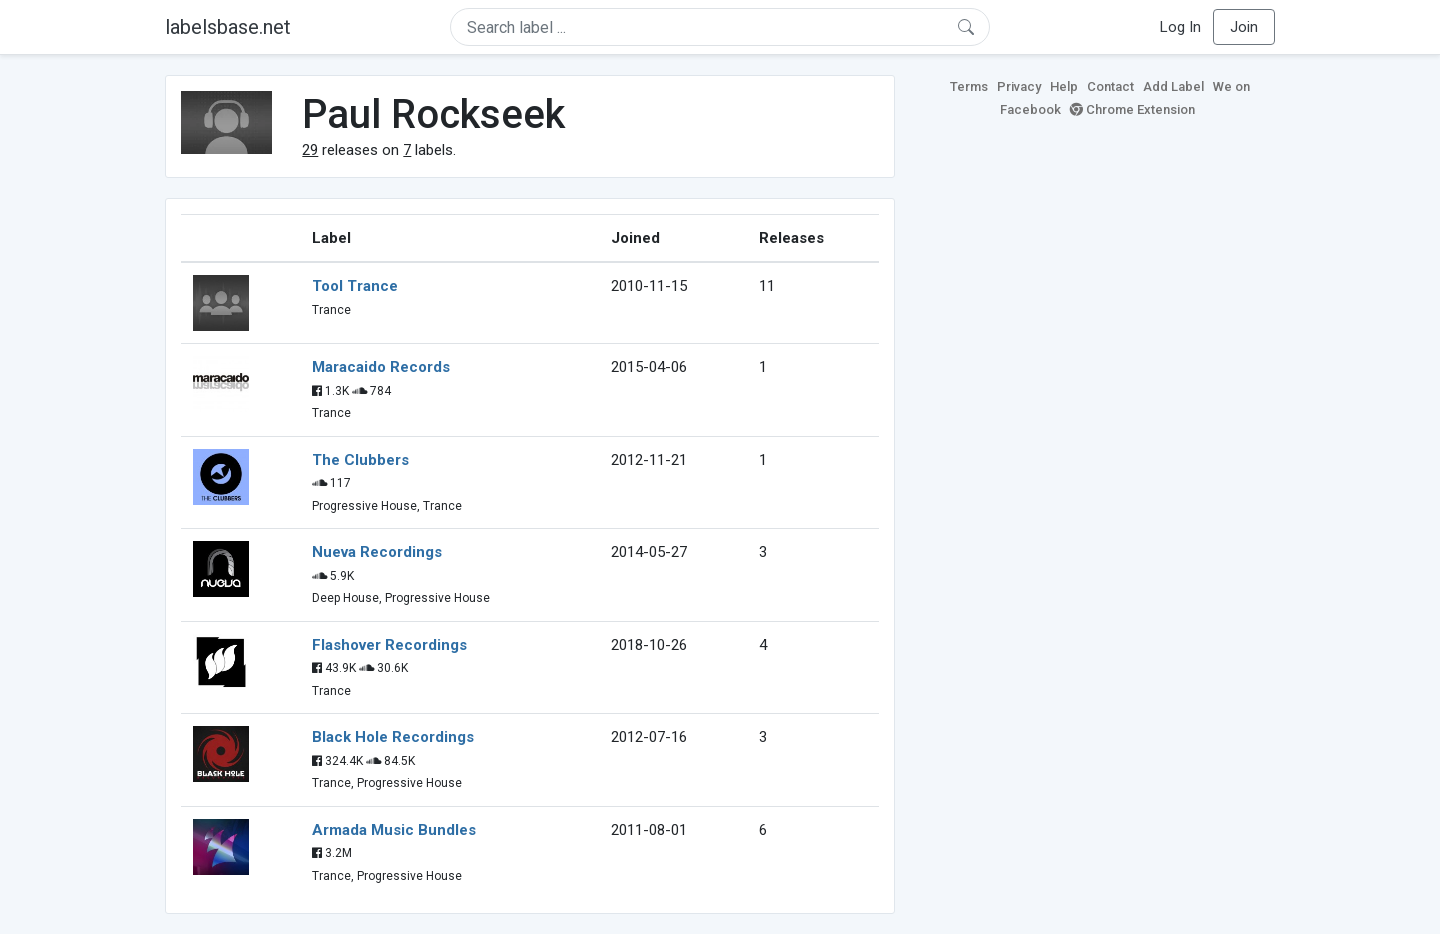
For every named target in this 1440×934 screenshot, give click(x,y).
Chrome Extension (1132, 109)
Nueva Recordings (377, 552)
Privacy (1019, 86)
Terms (969, 86)
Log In (1180, 27)
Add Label (1173, 86)
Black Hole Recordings (393, 737)
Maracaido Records (381, 367)
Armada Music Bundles (394, 830)
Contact (1110, 86)
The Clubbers (360, 460)
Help (1064, 86)
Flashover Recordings (389, 645)
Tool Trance (355, 286)
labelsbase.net (228, 27)
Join (1244, 27)
